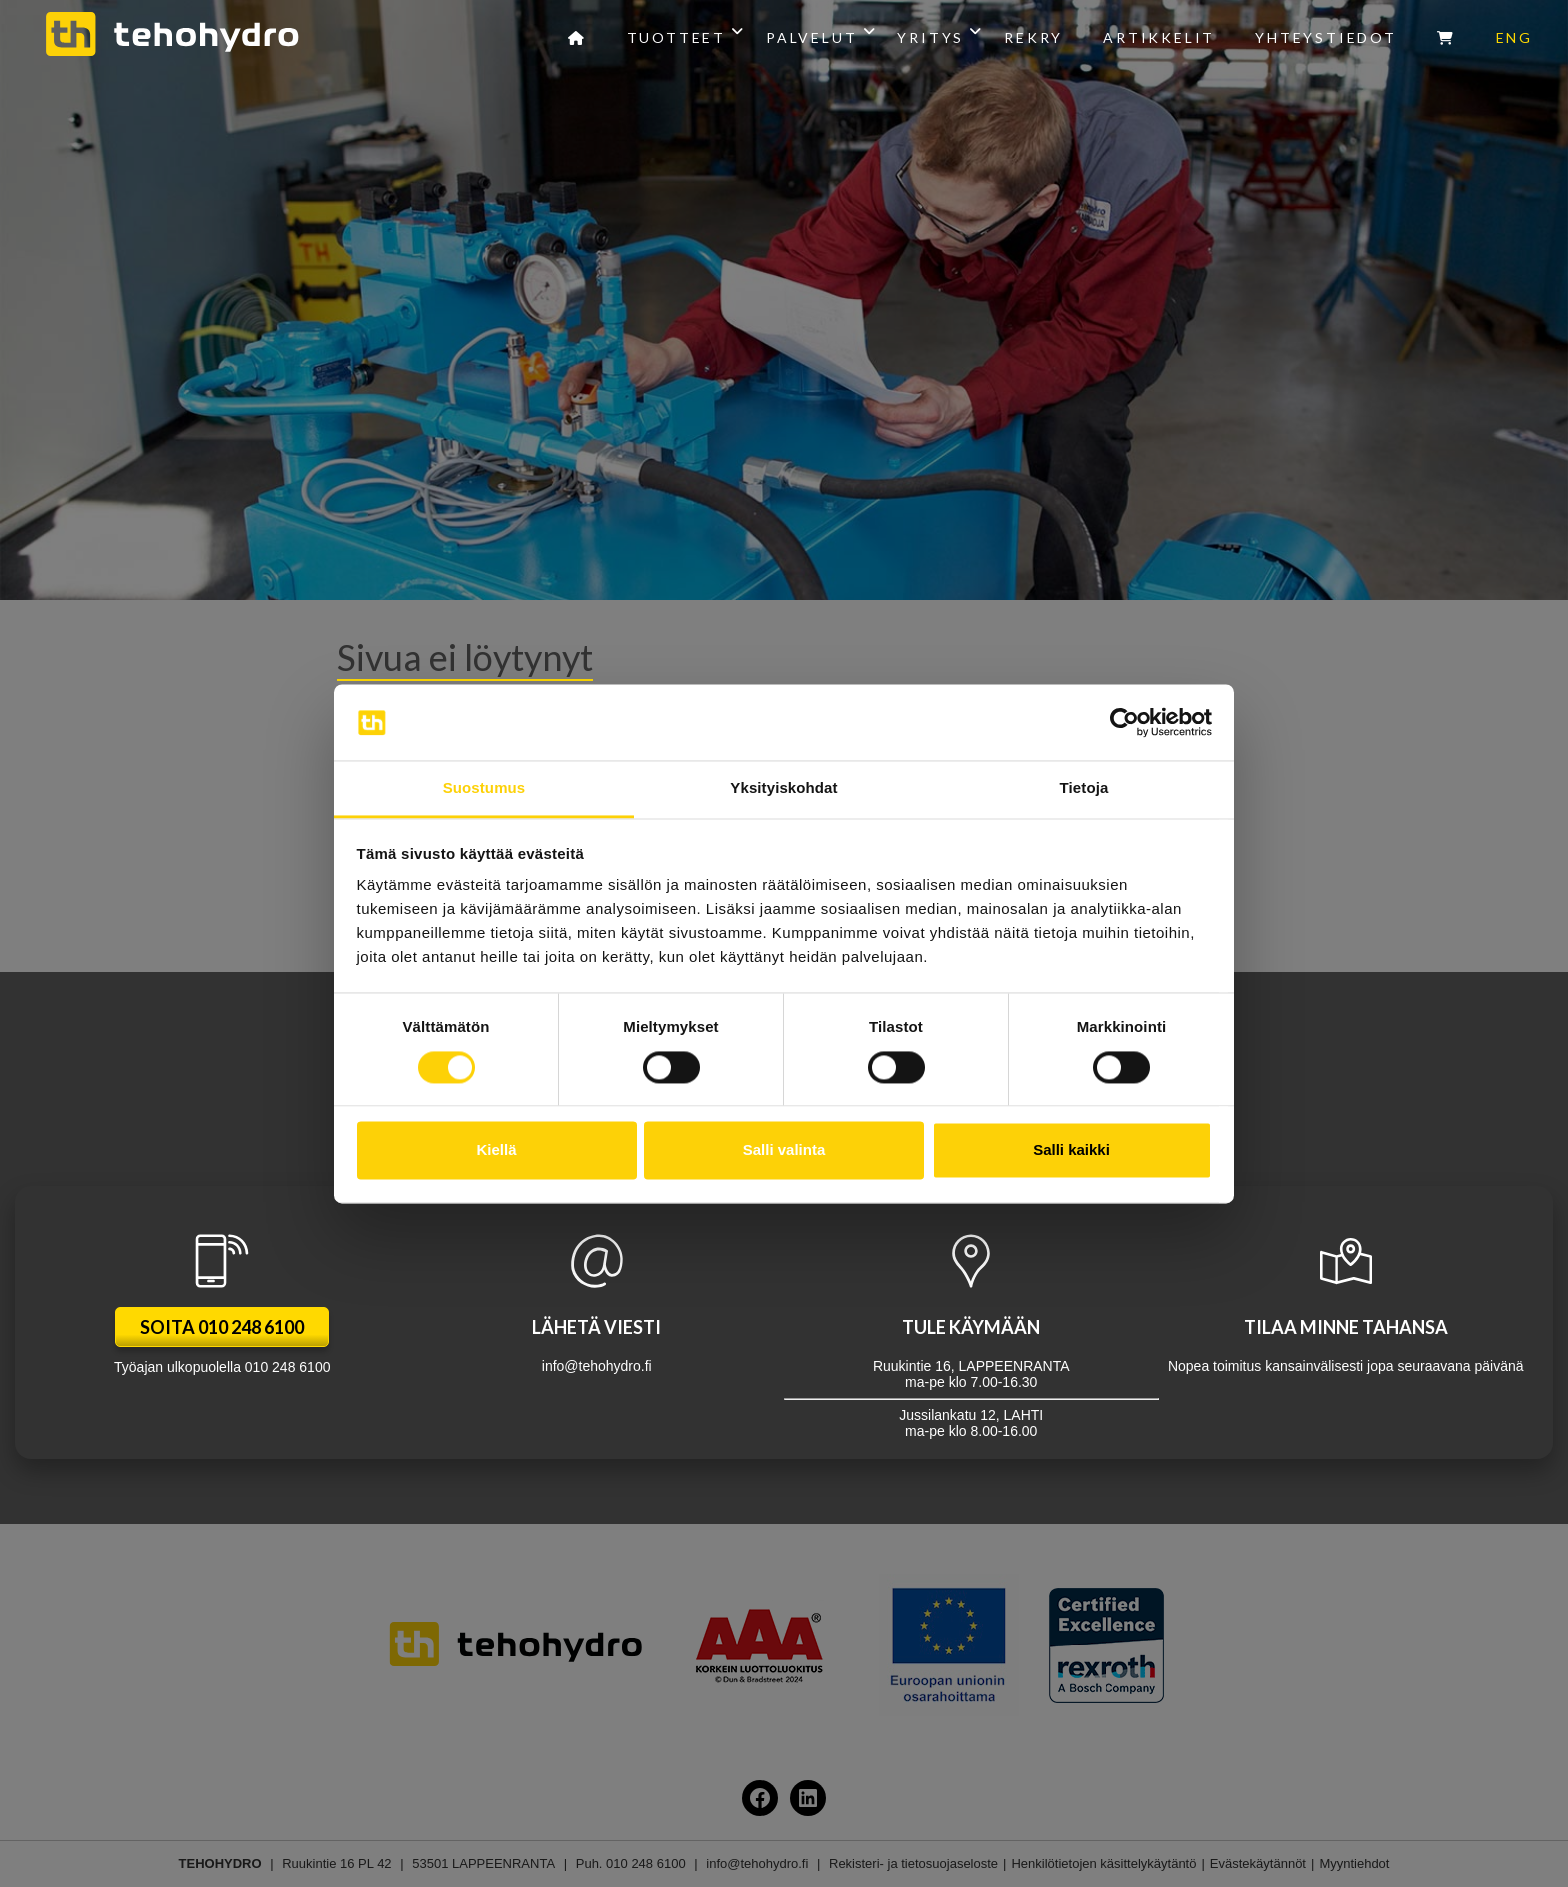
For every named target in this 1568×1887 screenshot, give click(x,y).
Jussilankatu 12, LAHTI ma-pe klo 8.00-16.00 (971, 1335)
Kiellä (496, 1150)
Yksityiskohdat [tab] (783, 788)
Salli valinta (784, 1150)
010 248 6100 (288, 1367)
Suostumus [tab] (484, 788)
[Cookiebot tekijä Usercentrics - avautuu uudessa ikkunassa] (1124, 722)
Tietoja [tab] (1084, 788)
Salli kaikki (1071, 1150)
